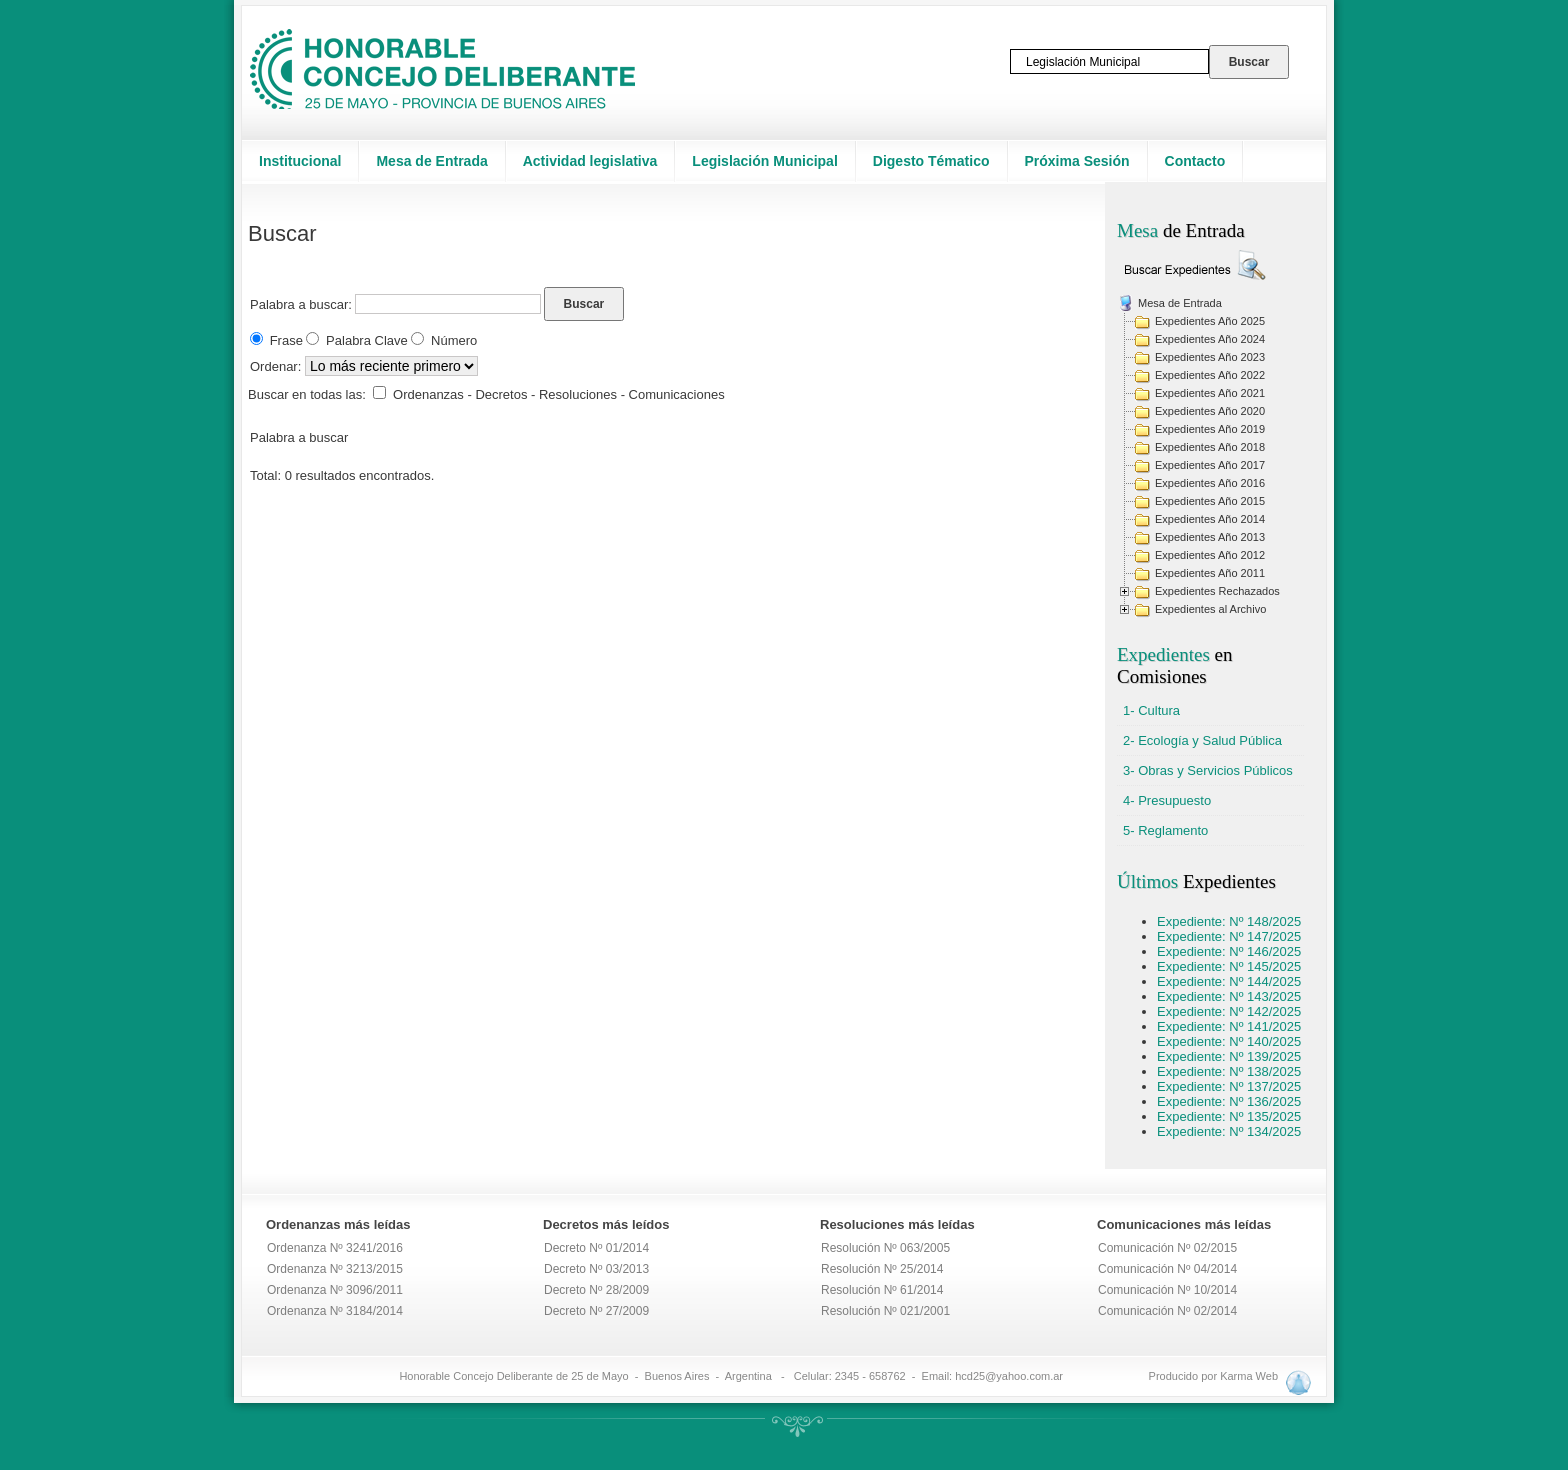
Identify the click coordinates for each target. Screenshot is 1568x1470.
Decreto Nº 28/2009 (596, 1290)
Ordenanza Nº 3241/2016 (335, 1248)
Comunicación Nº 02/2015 (1167, 1248)
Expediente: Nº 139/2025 (1229, 1056)
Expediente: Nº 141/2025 (1229, 1026)
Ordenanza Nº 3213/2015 (335, 1269)
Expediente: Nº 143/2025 (1229, 996)
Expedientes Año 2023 (1210, 357)
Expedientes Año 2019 (1210, 429)
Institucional (300, 161)
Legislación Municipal (764, 161)
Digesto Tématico (931, 161)
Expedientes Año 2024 (1210, 339)
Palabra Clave (367, 340)
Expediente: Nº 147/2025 (1229, 936)
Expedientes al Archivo (1210, 609)
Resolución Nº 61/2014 (882, 1290)
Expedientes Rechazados (1217, 591)
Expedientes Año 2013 (1210, 537)
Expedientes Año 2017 (1210, 465)
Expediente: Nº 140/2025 (1229, 1041)
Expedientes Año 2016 (1210, 483)
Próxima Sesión (1077, 161)
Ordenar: (277, 366)
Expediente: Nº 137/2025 (1229, 1086)
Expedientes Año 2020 (1210, 411)
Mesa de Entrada (431, 161)
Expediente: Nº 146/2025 (1229, 951)
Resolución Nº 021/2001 (885, 1311)
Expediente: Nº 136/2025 (1229, 1101)
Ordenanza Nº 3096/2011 (335, 1290)
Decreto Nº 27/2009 (596, 1311)
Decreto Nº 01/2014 (596, 1248)
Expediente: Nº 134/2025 (1229, 1131)
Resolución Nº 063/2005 (885, 1248)
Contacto (1195, 161)
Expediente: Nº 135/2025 (1229, 1116)
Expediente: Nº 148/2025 (1229, 921)
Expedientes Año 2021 (1210, 393)
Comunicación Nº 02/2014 (1167, 1311)
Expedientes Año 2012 (1210, 555)
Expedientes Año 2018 (1210, 447)
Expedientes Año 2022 (1210, 375)
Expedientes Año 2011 (1210, 573)
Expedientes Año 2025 (1210, 321)
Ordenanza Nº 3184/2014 (335, 1311)
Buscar (584, 304)
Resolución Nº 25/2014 (882, 1269)
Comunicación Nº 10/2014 (1167, 1290)
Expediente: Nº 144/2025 (1229, 981)
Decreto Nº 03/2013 (596, 1269)
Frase (286, 340)
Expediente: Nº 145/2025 (1229, 966)
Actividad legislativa (590, 161)
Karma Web (1249, 1376)
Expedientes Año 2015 (1210, 501)
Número (454, 340)
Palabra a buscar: (301, 304)
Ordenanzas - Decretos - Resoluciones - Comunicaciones (559, 394)
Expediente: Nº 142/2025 (1229, 1011)
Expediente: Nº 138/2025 (1229, 1071)
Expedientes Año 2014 (1210, 519)
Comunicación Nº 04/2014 (1167, 1269)
